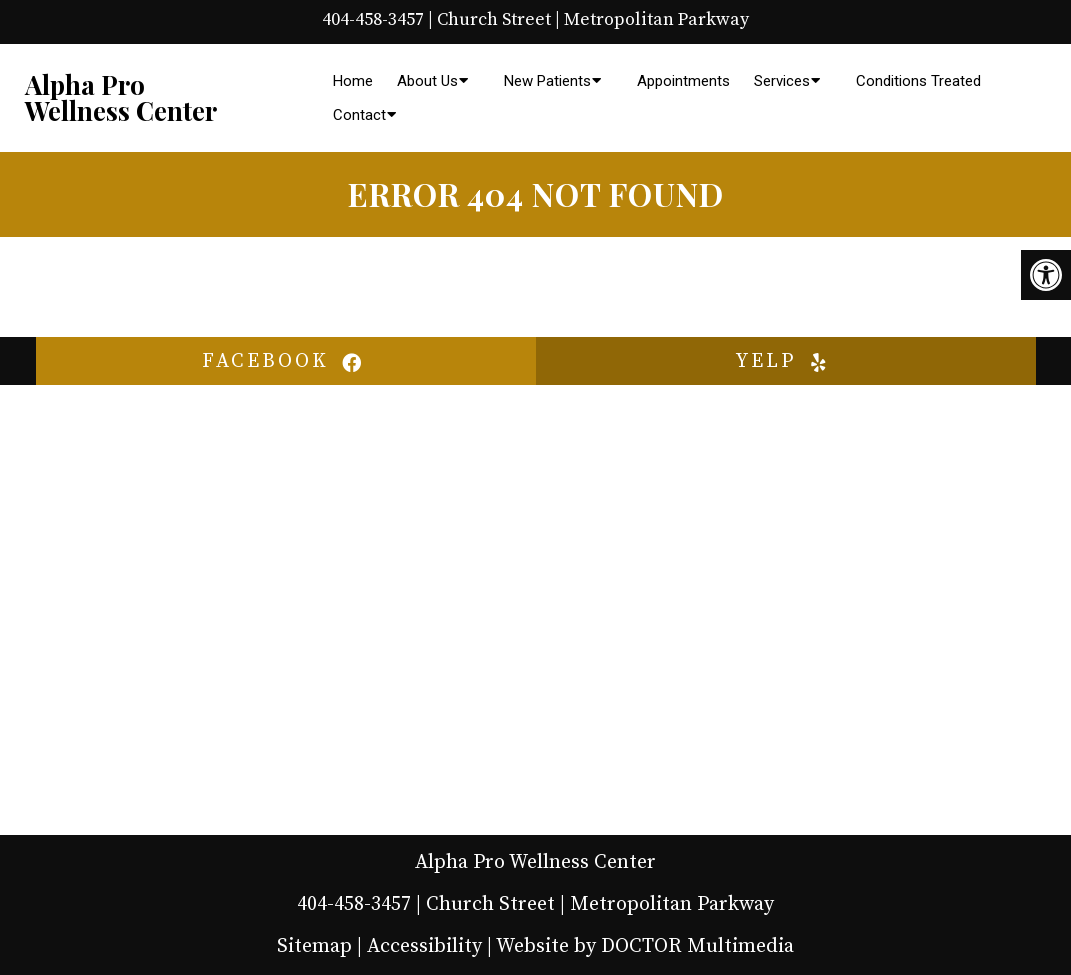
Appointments (683, 81)
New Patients (547, 81)
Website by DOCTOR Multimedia (645, 946)
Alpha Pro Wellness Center (121, 97)
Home (353, 81)
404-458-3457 (373, 19)
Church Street (494, 19)
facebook (285, 361)
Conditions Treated (918, 81)
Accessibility (424, 946)
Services (782, 81)
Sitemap (314, 946)
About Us (427, 81)
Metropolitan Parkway (656, 19)
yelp (786, 361)
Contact (359, 115)
